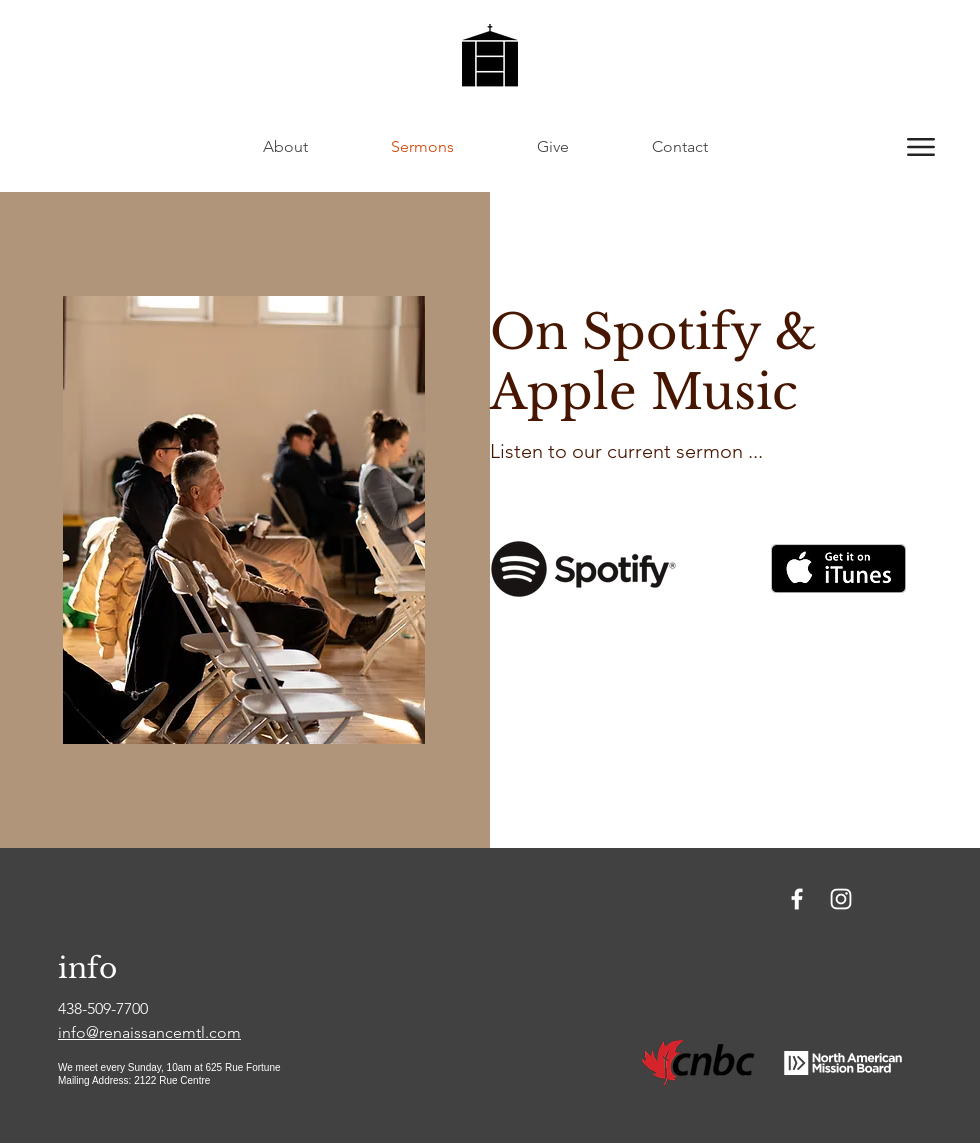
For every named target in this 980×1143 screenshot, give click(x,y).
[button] (921, 147)
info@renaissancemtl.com (149, 1032)
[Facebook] (797, 899)
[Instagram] (841, 899)
